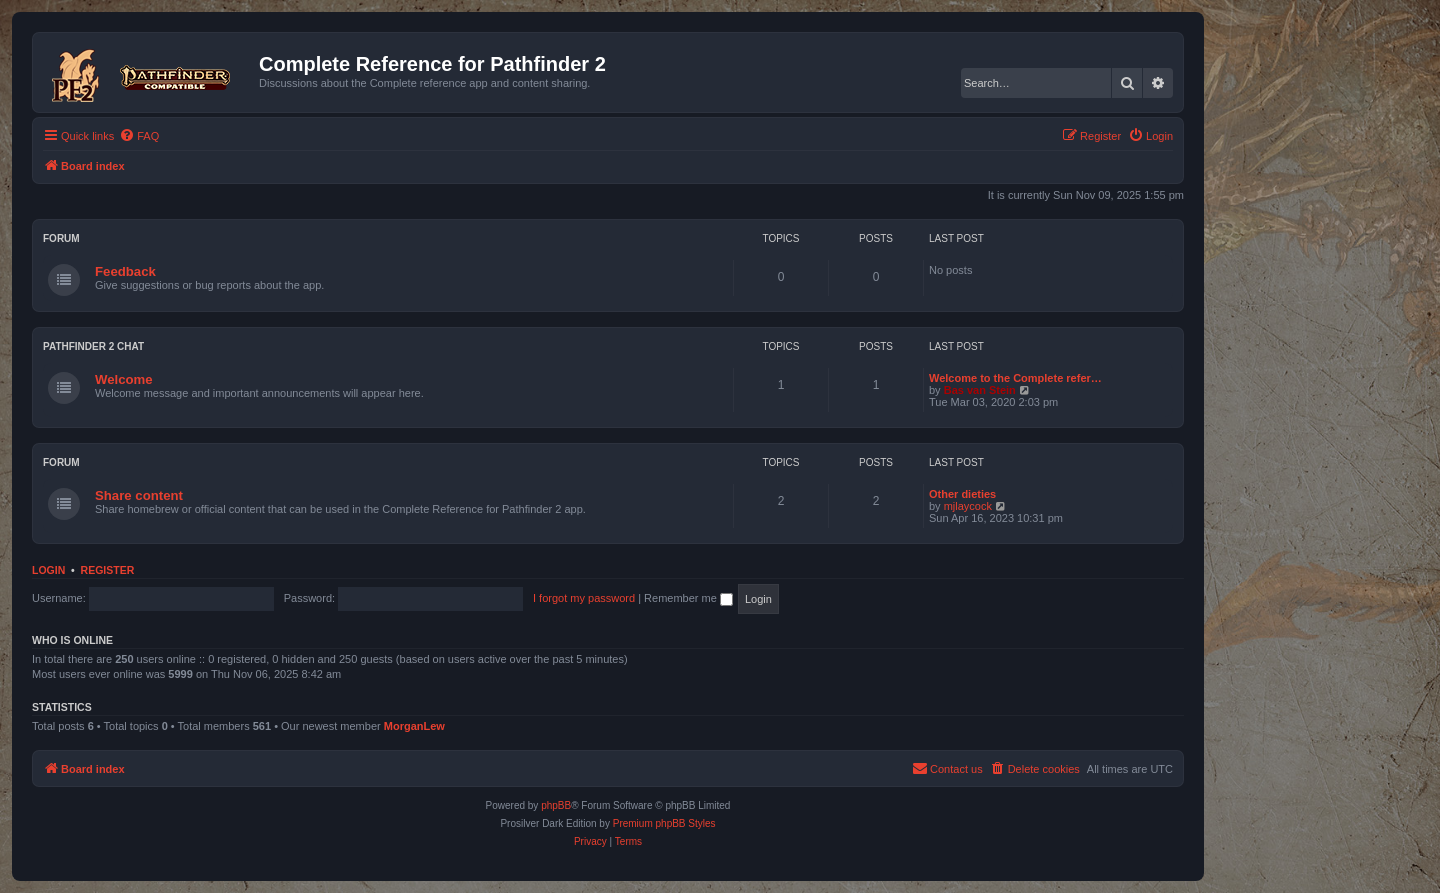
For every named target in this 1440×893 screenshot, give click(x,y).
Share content (139, 495)
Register (108, 570)
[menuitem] (139, 136)
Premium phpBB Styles (664, 823)
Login (48, 570)
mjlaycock (968, 506)
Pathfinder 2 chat (93, 346)
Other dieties (962, 494)
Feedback (125, 271)
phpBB (556, 805)
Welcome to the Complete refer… (1015, 378)
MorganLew (414, 726)
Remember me (688, 598)
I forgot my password (584, 598)
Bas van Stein (980, 390)
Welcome (124, 379)
